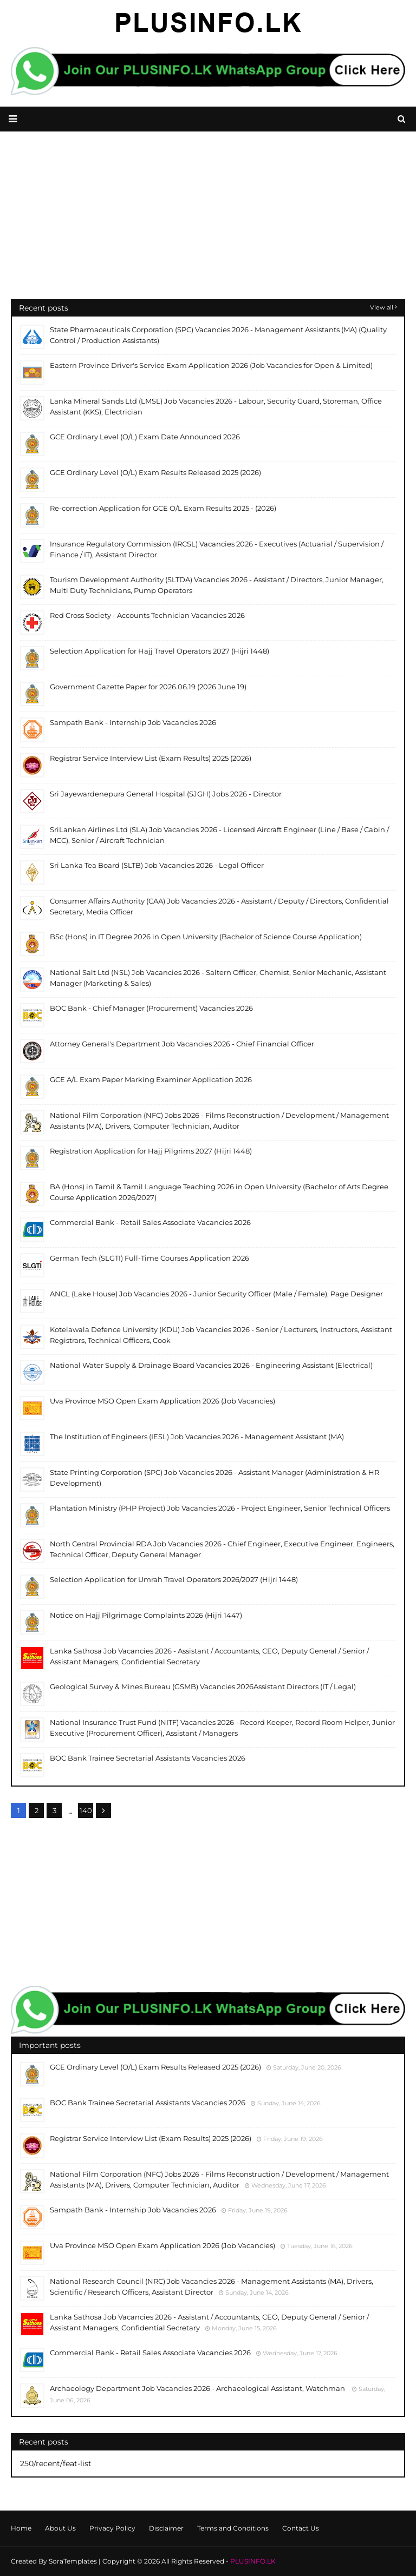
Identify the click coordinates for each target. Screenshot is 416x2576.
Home (21, 2528)
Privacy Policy (112, 2528)
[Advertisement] (208, 223)
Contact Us (300, 2528)
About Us (60, 2528)
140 (86, 1810)
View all (381, 307)
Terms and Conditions (233, 2528)
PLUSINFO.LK (253, 2561)
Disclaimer (166, 2528)
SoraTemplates (73, 2561)
